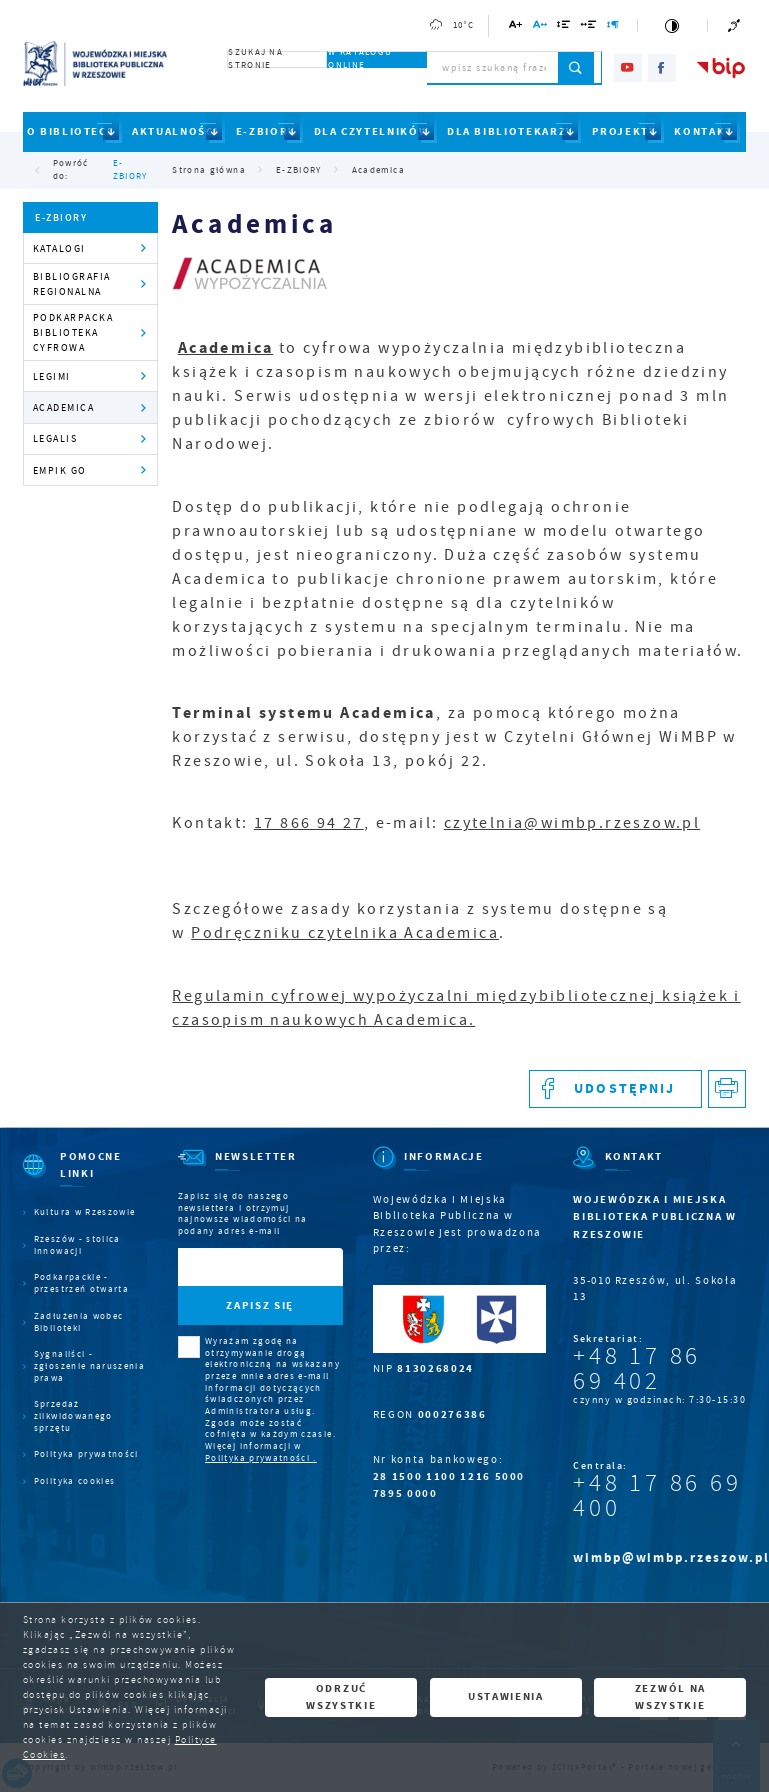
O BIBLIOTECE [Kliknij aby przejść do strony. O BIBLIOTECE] (71, 131)
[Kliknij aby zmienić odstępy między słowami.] (589, 27)
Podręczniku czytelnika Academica (345, 933)
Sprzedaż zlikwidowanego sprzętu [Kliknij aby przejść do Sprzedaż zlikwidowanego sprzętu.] (73, 1416)
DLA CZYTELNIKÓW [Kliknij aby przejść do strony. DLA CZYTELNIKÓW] (372, 131)
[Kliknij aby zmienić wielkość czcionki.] (516, 27)
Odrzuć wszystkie (341, 1697)
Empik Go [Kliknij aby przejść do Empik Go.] (60, 470)
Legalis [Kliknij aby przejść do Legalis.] (55, 438)
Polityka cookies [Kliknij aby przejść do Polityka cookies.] (75, 1481)
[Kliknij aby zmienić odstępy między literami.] (540, 27)
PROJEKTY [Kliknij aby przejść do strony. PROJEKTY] (624, 131)
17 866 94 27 (309, 823)
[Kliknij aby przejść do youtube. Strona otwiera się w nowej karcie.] (628, 68)
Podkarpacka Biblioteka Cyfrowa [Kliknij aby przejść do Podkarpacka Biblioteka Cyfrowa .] (73, 332)
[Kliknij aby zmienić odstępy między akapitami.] (613, 27)
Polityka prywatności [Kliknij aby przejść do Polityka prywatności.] (86, 1454)
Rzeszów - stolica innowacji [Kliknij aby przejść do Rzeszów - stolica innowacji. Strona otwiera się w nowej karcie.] (77, 1245)
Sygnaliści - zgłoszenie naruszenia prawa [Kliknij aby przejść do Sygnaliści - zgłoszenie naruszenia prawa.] (89, 1366)
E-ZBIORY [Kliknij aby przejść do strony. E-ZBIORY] (266, 131)
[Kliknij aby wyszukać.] (576, 68)
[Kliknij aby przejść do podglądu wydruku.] (727, 1089)
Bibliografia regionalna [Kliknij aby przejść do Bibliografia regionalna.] (72, 284)
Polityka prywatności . (261, 1458)
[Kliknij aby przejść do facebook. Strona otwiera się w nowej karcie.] (662, 68)
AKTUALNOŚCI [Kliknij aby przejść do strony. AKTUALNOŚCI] (175, 131)
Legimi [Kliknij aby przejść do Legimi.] (52, 376)
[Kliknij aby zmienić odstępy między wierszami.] (564, 27)
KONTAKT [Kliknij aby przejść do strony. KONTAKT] (703, 131)
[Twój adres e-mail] (237, 1267)
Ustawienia (506, 1696)
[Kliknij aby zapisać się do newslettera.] (260, 1305)
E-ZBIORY (130, 170)
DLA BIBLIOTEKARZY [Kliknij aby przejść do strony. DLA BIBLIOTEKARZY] (510, 131)
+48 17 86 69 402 (637, 1368)
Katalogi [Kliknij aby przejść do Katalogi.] (59, 248)
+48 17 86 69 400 (657, 1495)
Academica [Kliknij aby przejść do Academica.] (64, 407)
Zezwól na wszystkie (670, 1697)
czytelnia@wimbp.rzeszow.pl (572, 823)
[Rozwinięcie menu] (85, 1178)
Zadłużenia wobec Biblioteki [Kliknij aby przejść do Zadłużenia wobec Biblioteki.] (79, 1322)
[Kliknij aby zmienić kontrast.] (672, 25)
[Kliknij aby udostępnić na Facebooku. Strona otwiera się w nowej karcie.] (615, 1089)
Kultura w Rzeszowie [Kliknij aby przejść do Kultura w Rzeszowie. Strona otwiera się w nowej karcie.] (85, 1212)
